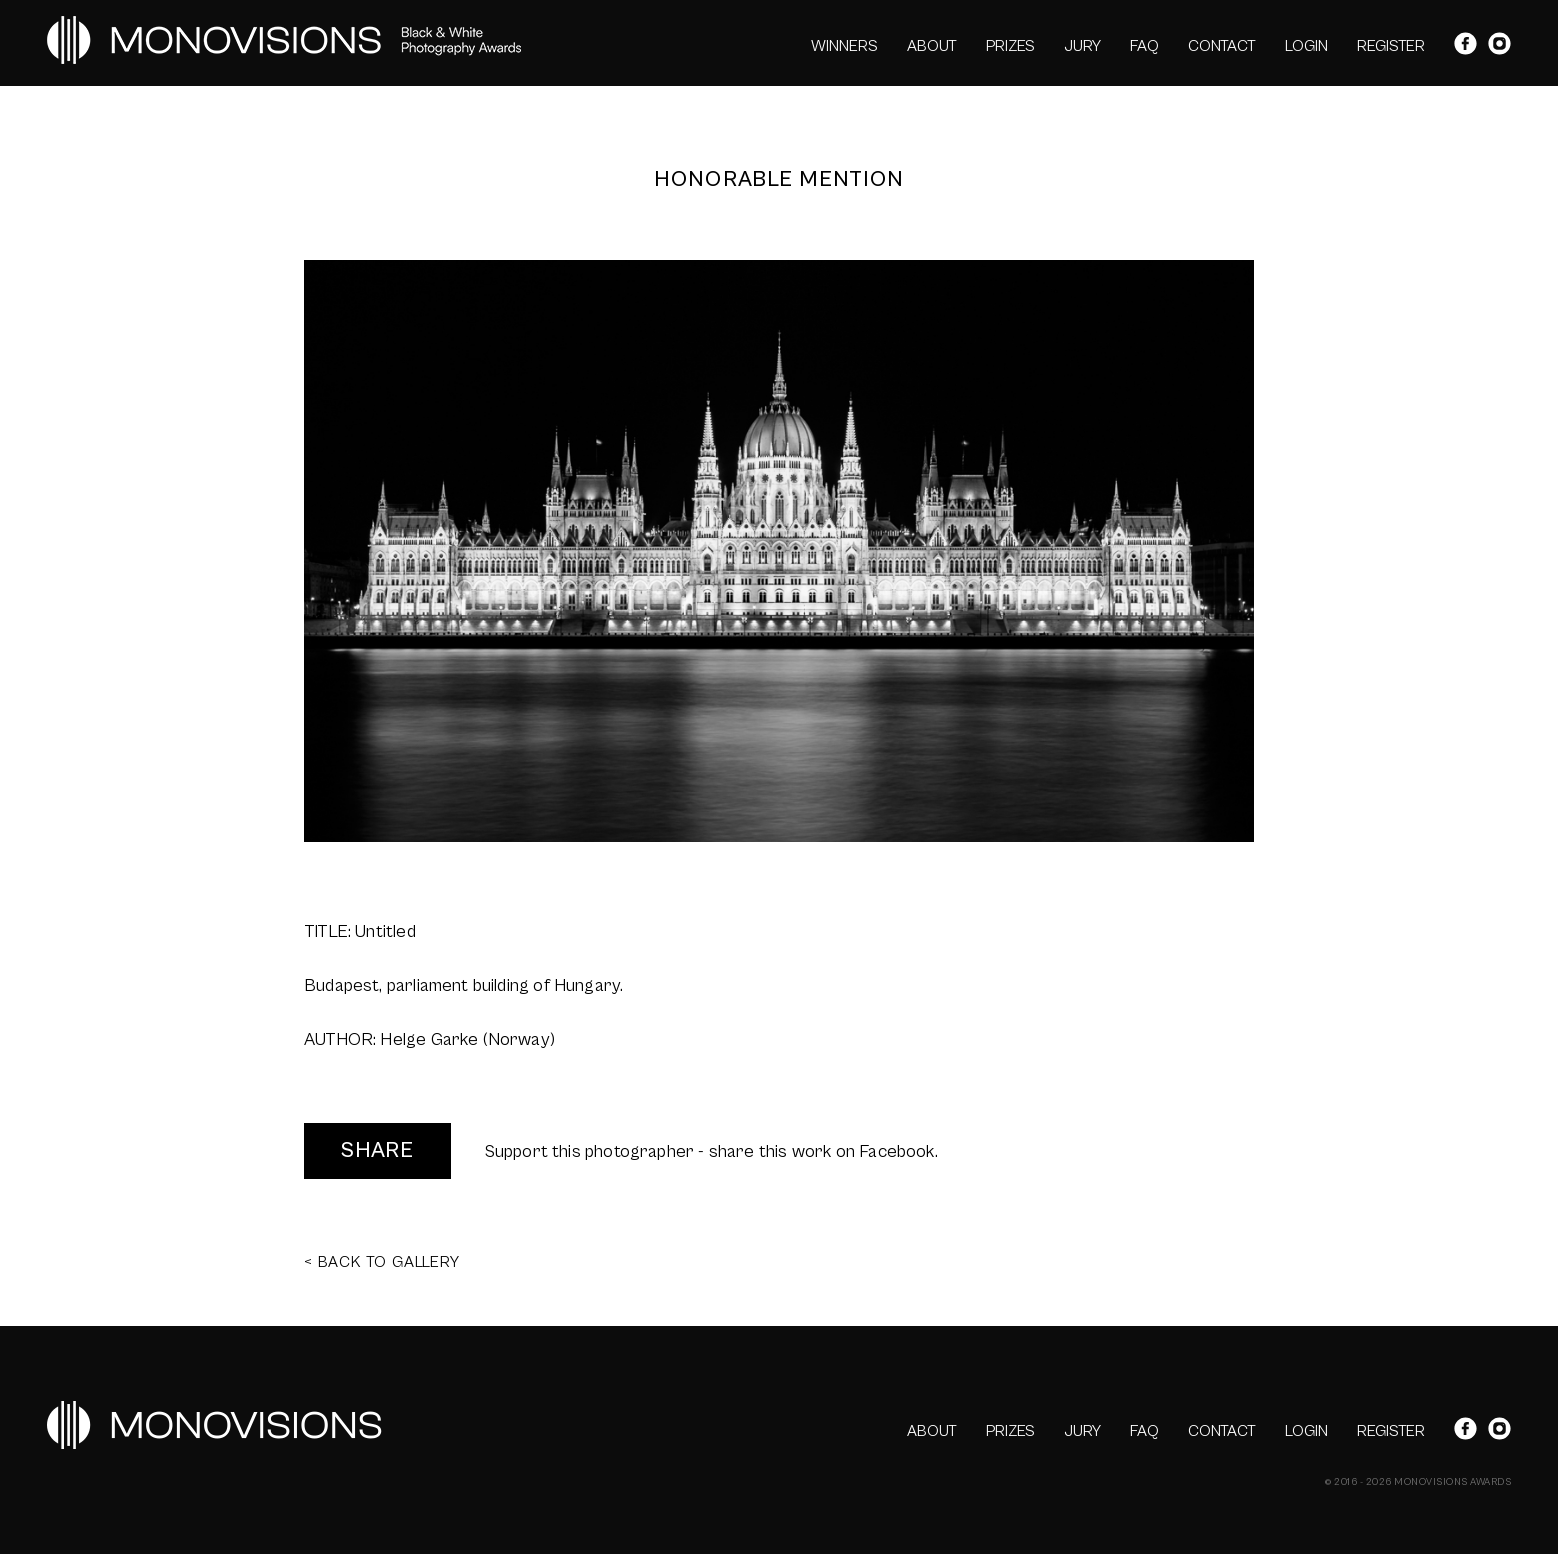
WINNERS (844, 46)
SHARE (377, 1150)
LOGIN (1306, 46)
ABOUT (932, 46)
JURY (1082, 46)
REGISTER (1391, 46)
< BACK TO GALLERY (382, 1262)
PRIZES (1010, 46)
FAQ (1144, 46)
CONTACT (1222, 46)
